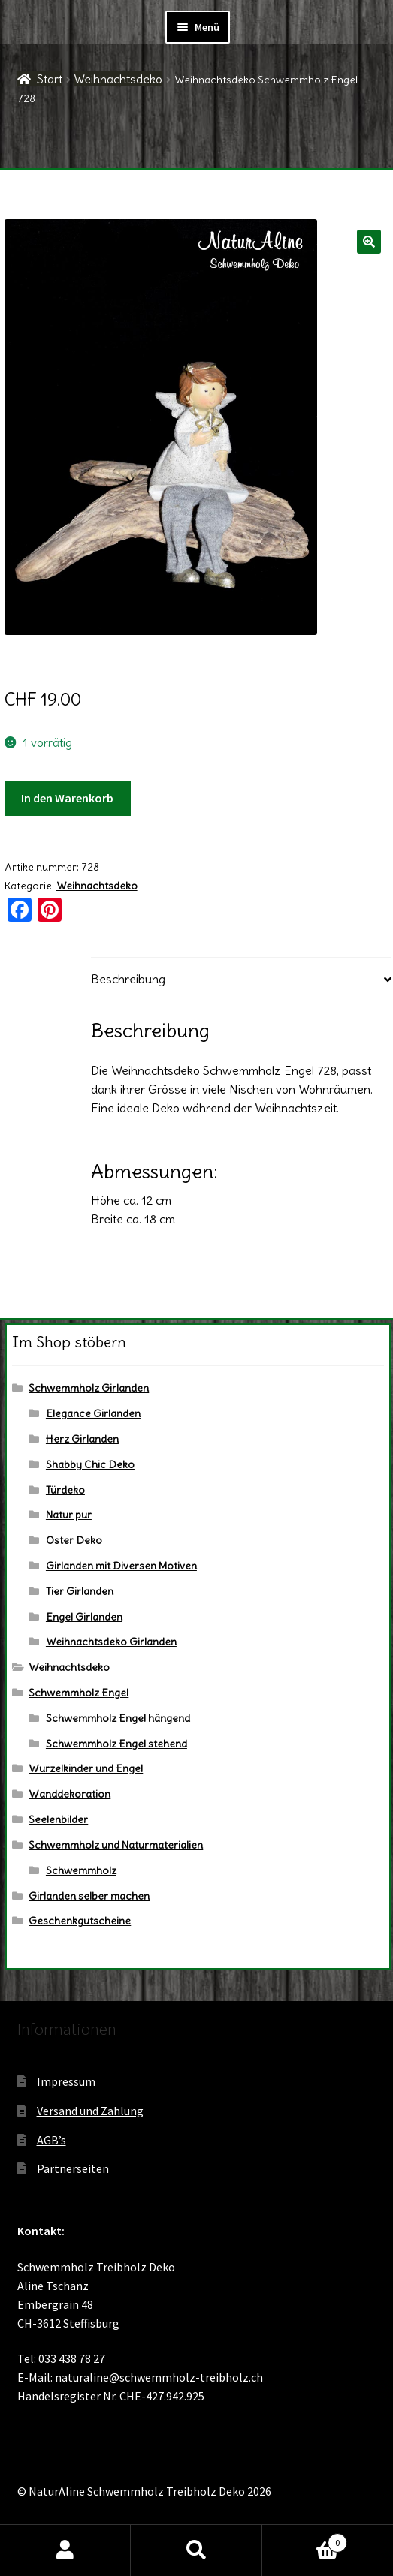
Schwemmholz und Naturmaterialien (116, 1845)
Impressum (66, 2081)
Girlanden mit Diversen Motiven (121, 1565)
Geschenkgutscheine (80, 1920)
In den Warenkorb (67, 797)
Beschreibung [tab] (128, 978)
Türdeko (65, 1490)
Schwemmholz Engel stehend (116, 1743)
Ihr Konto (65, 2550)
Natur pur (69, 1514)
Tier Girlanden (79, 1591)
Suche (196, 2550)
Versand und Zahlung (90, 2110)
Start (49, 78)
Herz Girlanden (82, 1439)
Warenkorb (304, 2539)
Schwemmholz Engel (78, 1692)
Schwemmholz (81, 1870)
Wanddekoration (69, 1794)
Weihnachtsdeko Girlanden (111, 1641)
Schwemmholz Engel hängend (118, 1718)
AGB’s (51, 2139)
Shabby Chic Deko (90, 1464)
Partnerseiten (73, 2168)
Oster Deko (74, 1540)
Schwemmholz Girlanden (89, 1388)
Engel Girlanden (84, 1617)
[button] (369, 242)
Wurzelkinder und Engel (86, 1768)
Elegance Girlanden (93, 1413)
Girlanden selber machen (89, 1896)
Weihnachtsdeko (118, 78)
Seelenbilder (58, 1819)
